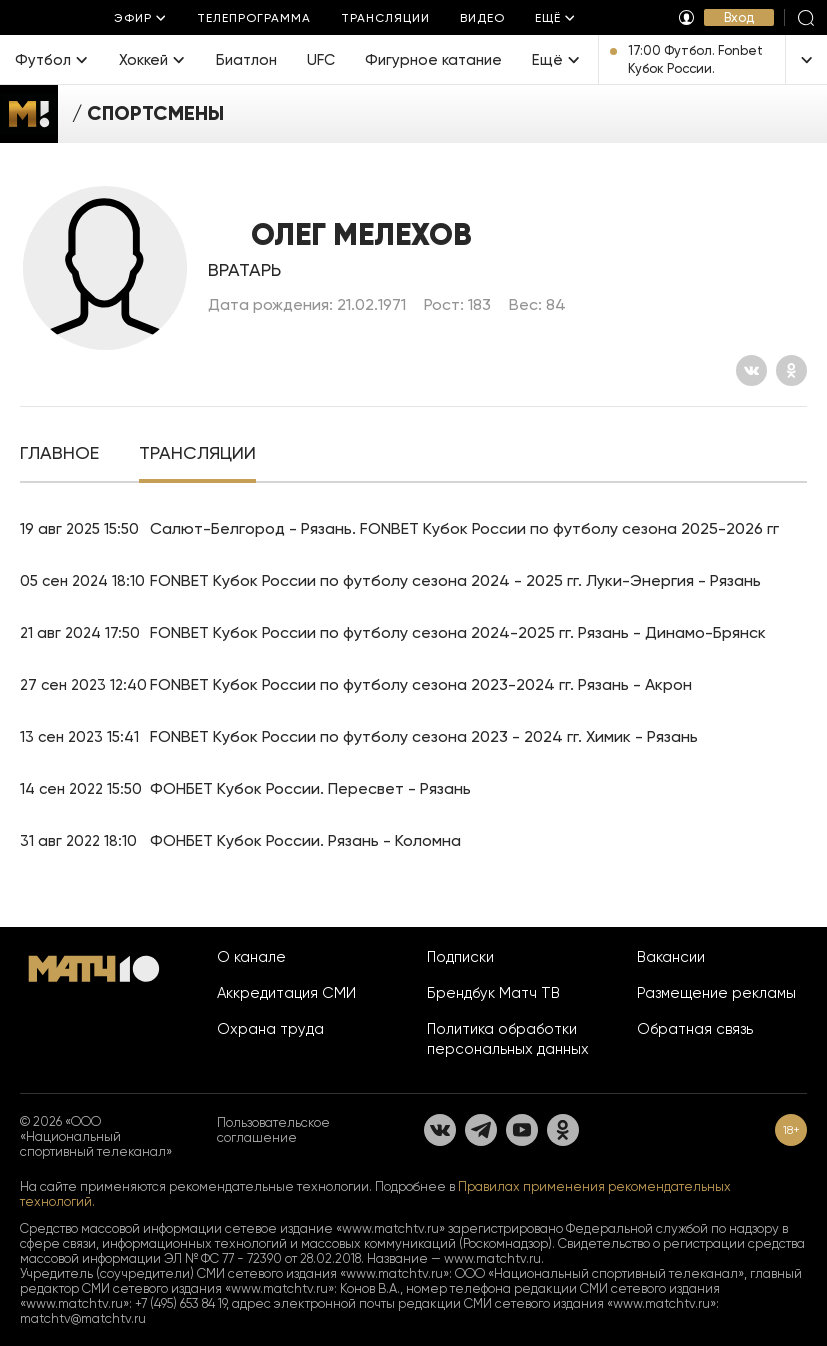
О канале (251, 957)
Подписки (460, 957)
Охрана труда (270, 1029)
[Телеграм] (481, 1130)
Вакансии (671, 957)
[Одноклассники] (791, 370)
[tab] (59, 455)
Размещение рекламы (716, 993)
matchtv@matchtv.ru (83, 1318)
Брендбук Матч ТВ (493, 993)
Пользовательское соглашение (273, 1130)
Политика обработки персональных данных (508, 1039)
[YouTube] (522, 1130)
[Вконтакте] (751, 370)
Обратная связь (695, 1029)
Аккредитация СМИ (286, 993)
